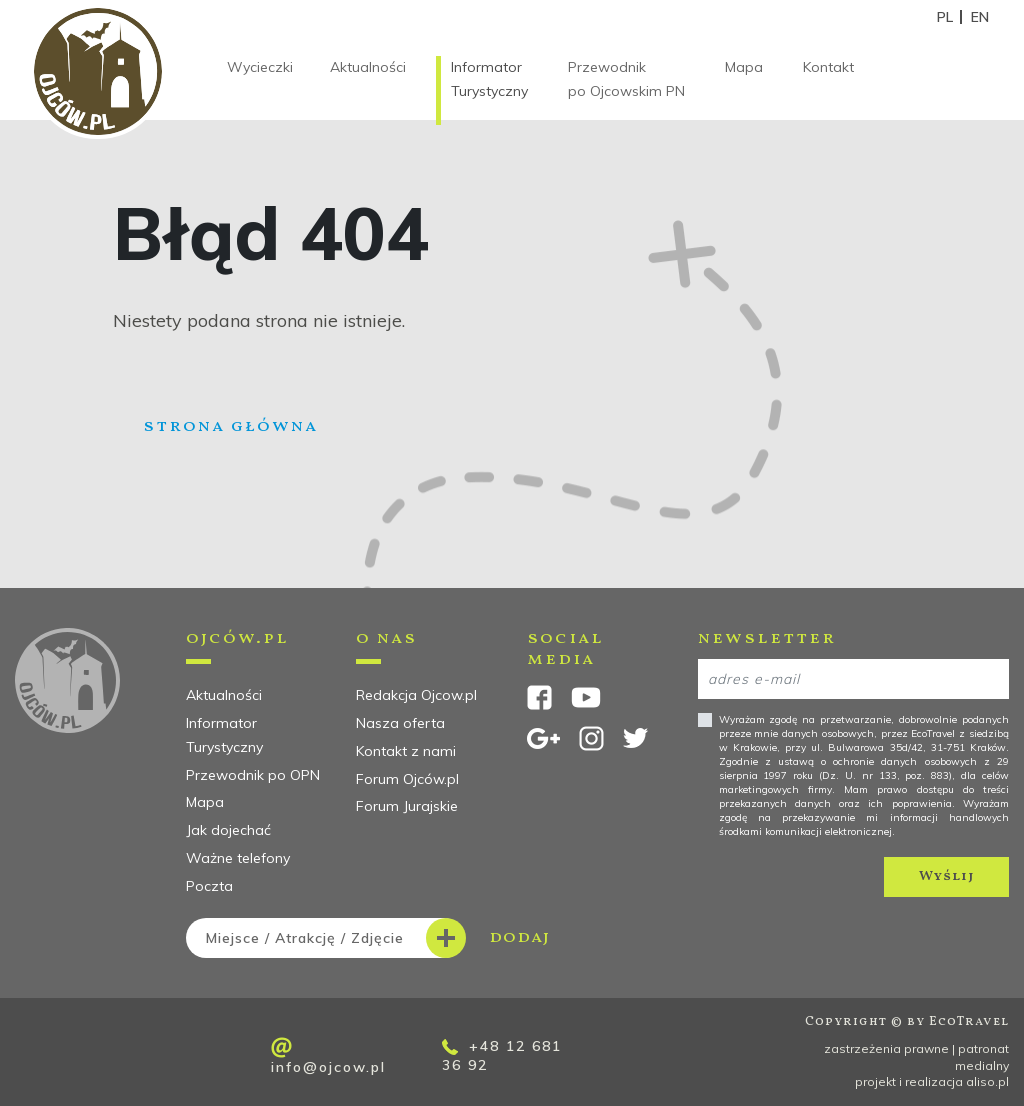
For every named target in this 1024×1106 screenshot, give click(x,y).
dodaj (368, 938)
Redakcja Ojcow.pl (416, 695)
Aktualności (368, 67)
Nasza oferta (400, 723)
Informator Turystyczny (489, 79)
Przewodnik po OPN (253, 775)
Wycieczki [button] (260, 67)
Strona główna (230, 426)
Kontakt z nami (406, 751)
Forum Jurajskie (407, 806)
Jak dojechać (228, 830)
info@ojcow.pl (328, 1056)
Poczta (209, 886)
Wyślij (947, 876)
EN (980, 17)
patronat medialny (982, 1057)
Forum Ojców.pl (407, 779)
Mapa (744, 67)
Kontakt (828, 67)
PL (945, 17)
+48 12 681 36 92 (502, 1056)
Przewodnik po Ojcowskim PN (626, 79)
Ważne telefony (238, 858)
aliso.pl (987, 1081)
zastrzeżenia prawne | (891, 1048)
